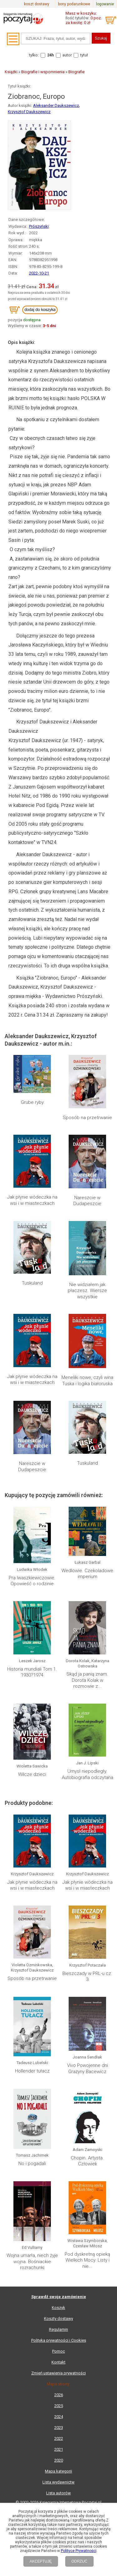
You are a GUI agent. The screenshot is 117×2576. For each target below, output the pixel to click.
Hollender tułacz (32, 2071)
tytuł (84, 55)
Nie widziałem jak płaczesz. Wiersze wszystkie (87, 1291)
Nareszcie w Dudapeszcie (87, 1201)
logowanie (105, 4)
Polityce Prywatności (78, 2551)
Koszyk (58, 2307)
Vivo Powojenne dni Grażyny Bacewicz (87, 2068)
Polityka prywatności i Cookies (58, 2340)
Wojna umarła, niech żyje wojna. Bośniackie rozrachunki (32, 2261)
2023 (58, 2427)
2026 (58, 2394)
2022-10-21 (39, 273)
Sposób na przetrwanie (87, 1117)
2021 (58, 2449)
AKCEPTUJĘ (41, 2561)
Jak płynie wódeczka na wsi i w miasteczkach (32, 1200)
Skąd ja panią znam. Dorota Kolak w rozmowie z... (87, 1680)
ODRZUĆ (79, 2561)
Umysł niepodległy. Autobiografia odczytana (87, 1774)
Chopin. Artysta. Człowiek (87, 2161)
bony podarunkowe (74, 4)
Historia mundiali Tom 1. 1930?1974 (32, 1672)
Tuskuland (32, 1283)
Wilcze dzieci (32, 1774)
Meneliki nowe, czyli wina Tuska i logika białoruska (87, 1380)
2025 (58, 2405)
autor (67, 55)
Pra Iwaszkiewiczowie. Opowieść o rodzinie (32, 1581)
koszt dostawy (36, 4)
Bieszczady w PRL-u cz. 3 (87, 1976)
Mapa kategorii (58, 2471)
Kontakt (58, 2362)
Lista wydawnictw (58, 2482)
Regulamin (58, 2329)
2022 (58, 2438)
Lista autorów (58, 2493)
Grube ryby (32, 1102)
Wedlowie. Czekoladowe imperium (87, 1574)
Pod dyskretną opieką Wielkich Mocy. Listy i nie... (87, 2207)
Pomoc (58, 2351)
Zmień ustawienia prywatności (58, 2373)
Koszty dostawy (58, 2318)
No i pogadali (32, 2163)
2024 (58, 2416)
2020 (58, 2460)
